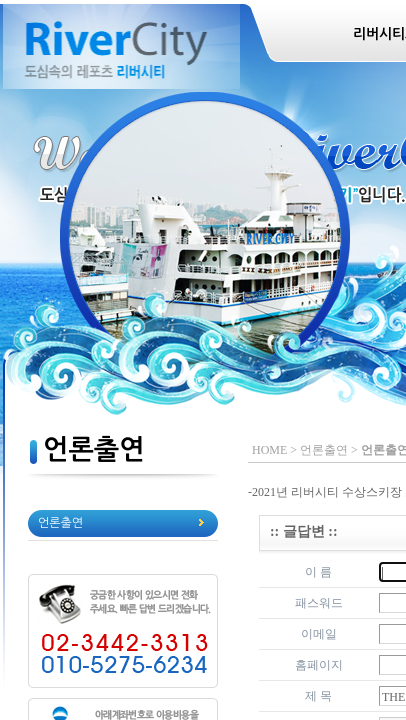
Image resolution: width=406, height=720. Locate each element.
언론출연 (60, 523)
